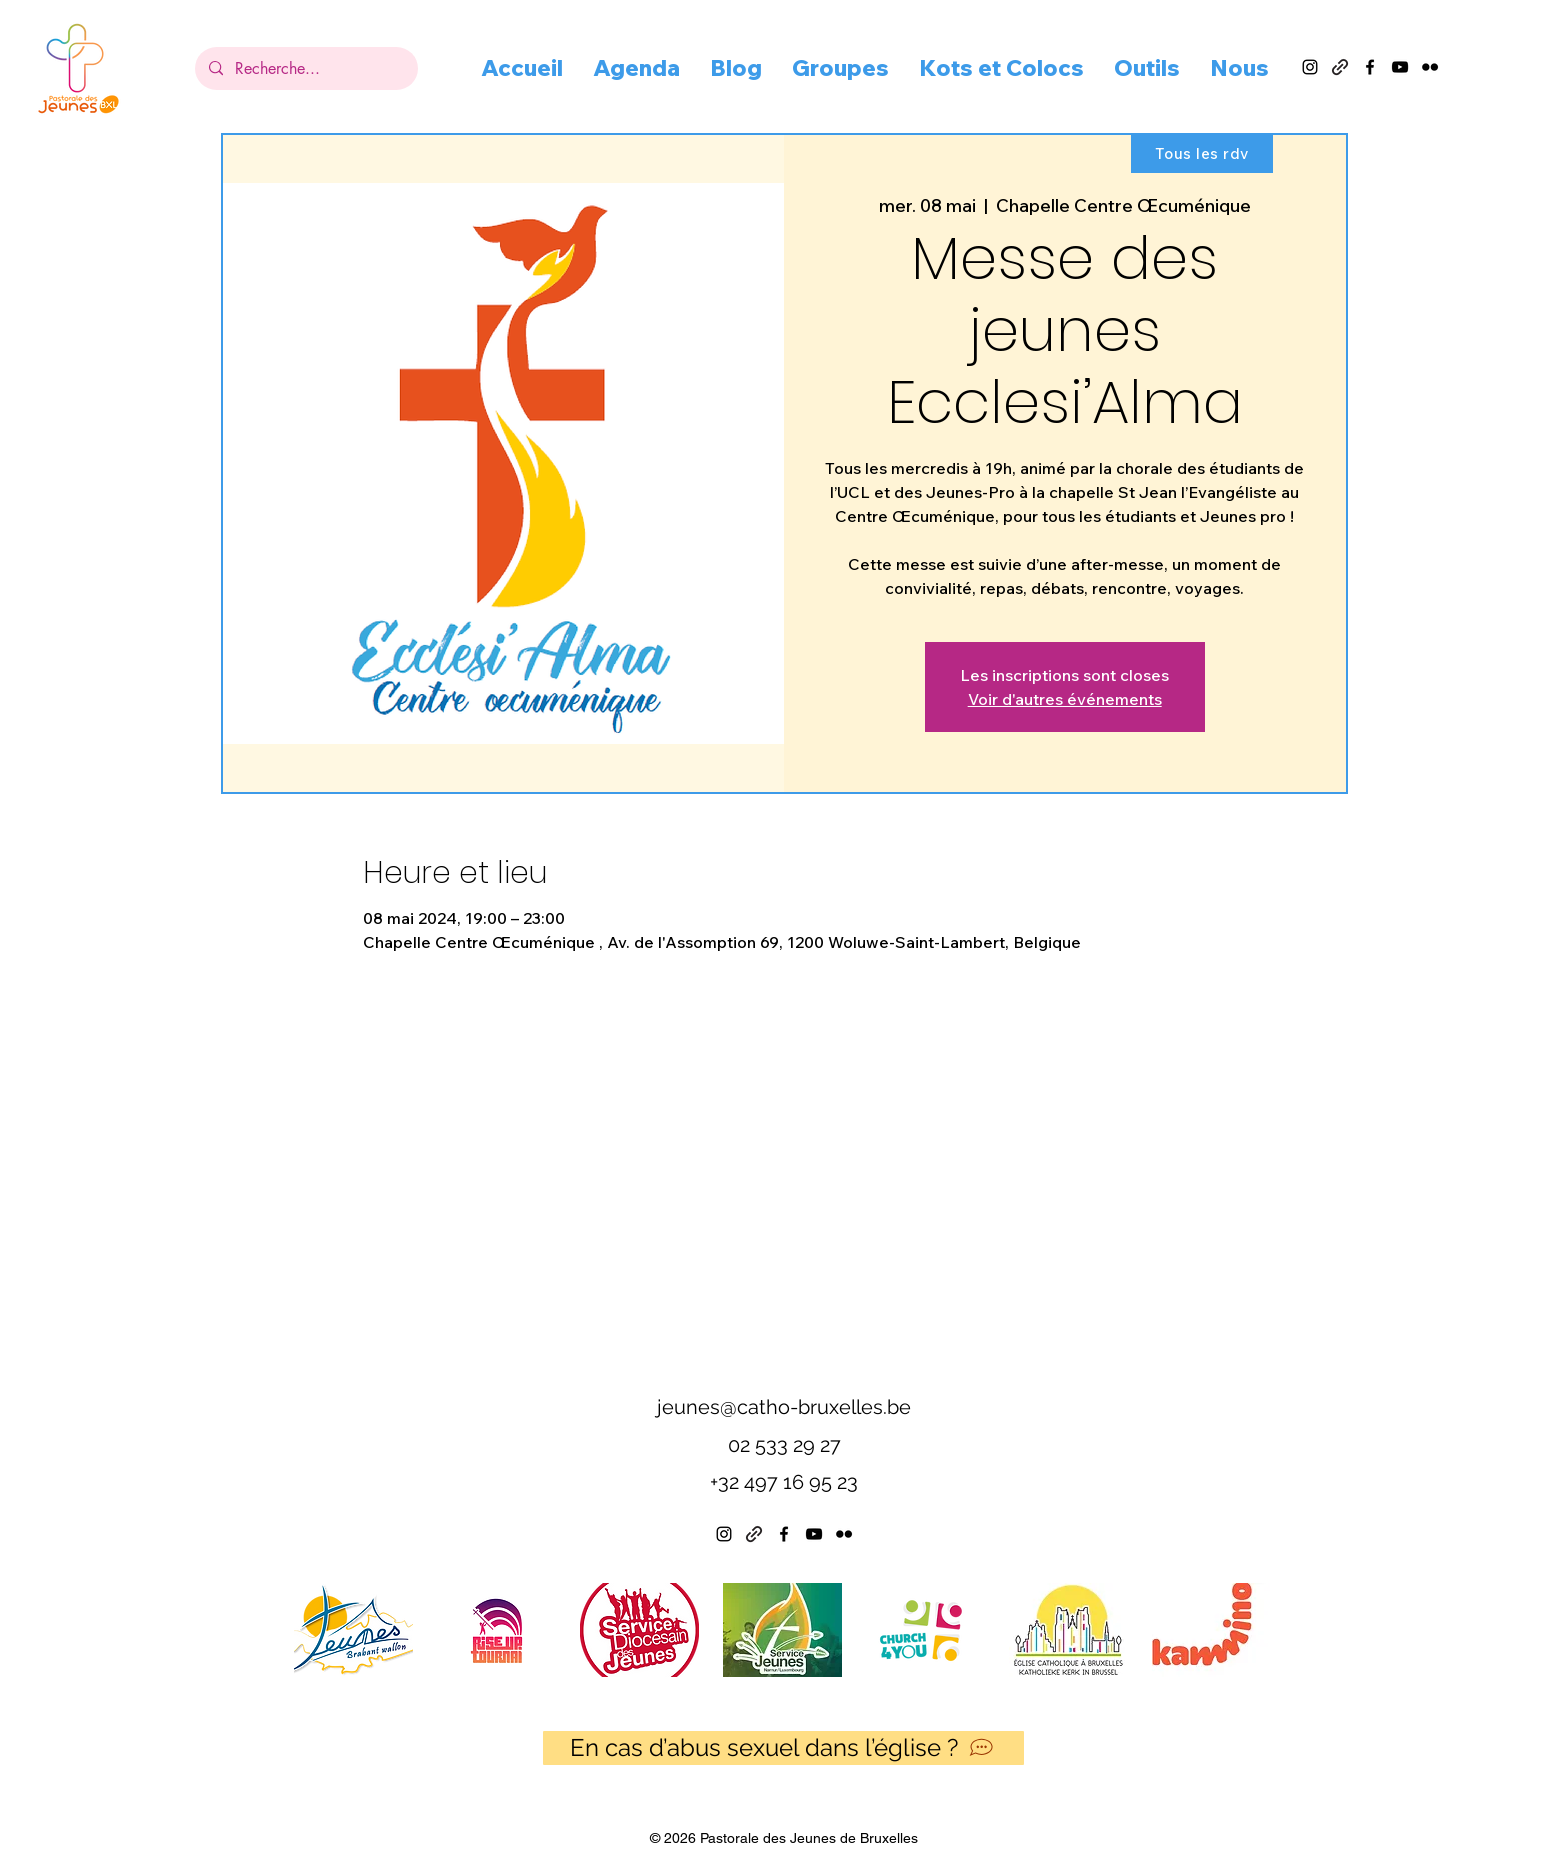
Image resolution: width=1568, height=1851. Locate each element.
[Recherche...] (305, 68)
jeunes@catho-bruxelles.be (784, 1407)
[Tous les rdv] (1202, 153)
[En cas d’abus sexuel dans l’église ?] (783, 1748)
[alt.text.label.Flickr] (1430, 67)
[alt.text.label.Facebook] (1370, 67)
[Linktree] (754, 1534)
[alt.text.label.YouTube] (1400, 67)
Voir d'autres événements (1065, 699)
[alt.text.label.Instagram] (1310, 67)
